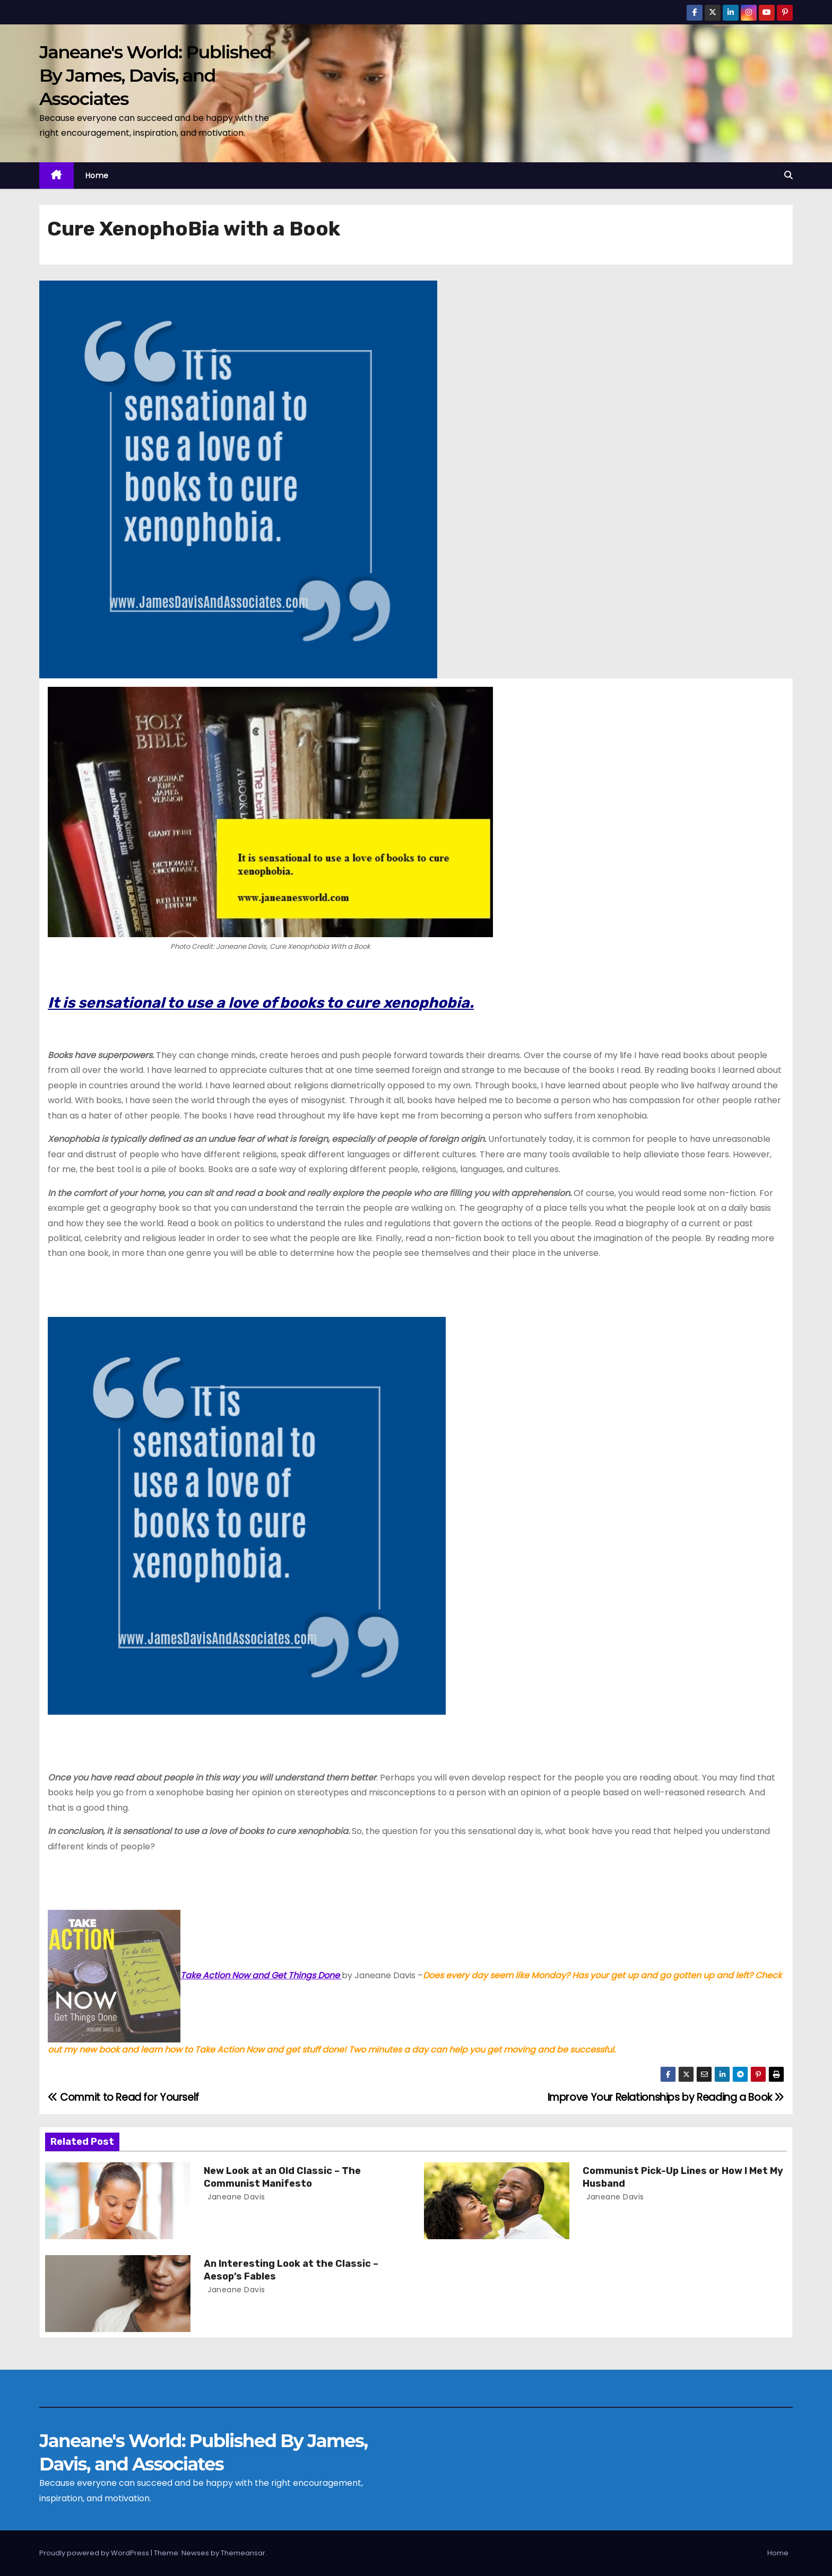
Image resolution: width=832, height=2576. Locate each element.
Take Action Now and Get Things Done (195, 1975)
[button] (788, 175)
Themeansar (243, 2553)
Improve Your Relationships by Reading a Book (666, 2097)
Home (97, 175)
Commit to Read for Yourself (123, 2097)
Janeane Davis (235, 2196)
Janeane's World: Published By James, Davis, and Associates (155, 75)
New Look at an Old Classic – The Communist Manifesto (282, 2177)
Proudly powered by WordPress (95, 2553)
